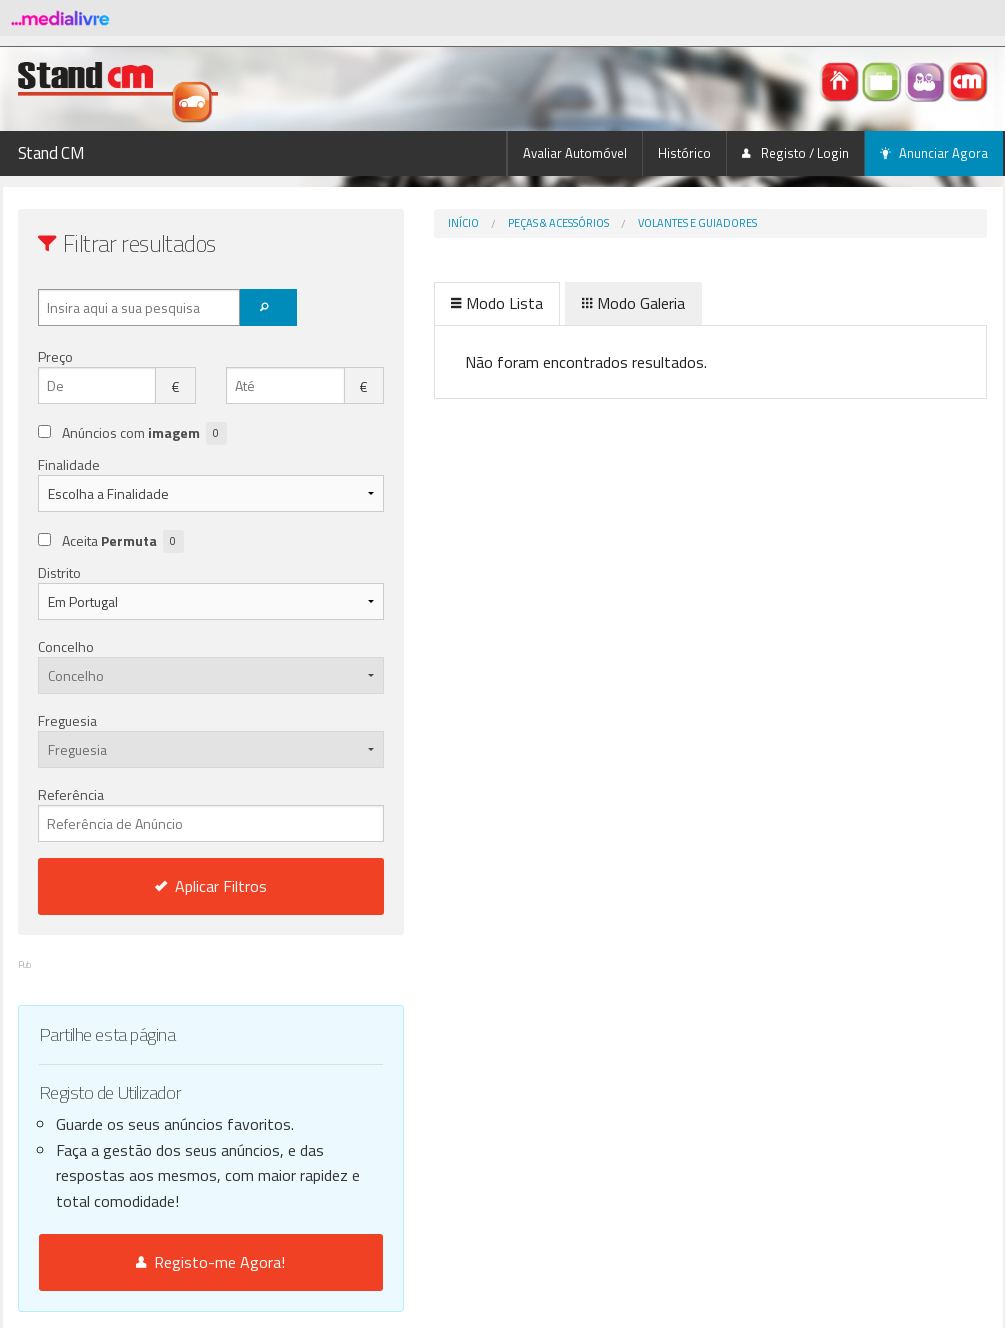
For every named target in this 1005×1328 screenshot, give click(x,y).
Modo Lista (414, 303)
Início (380, 223)
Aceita (123, 541)
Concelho (66, 646)
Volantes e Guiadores (614, 223)
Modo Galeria (550, 303)
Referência (169, 813)
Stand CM (51, 153)
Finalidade (69, 464)
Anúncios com (144, 433)
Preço (55, 356)
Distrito (59, 572)
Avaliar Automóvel (575, 153)
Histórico (684, 153)
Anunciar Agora (934, 153)
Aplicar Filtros (169, 886)
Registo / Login (795, 153)
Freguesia (67, 720)
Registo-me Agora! (169, 1262)
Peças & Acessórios (475, 223)
